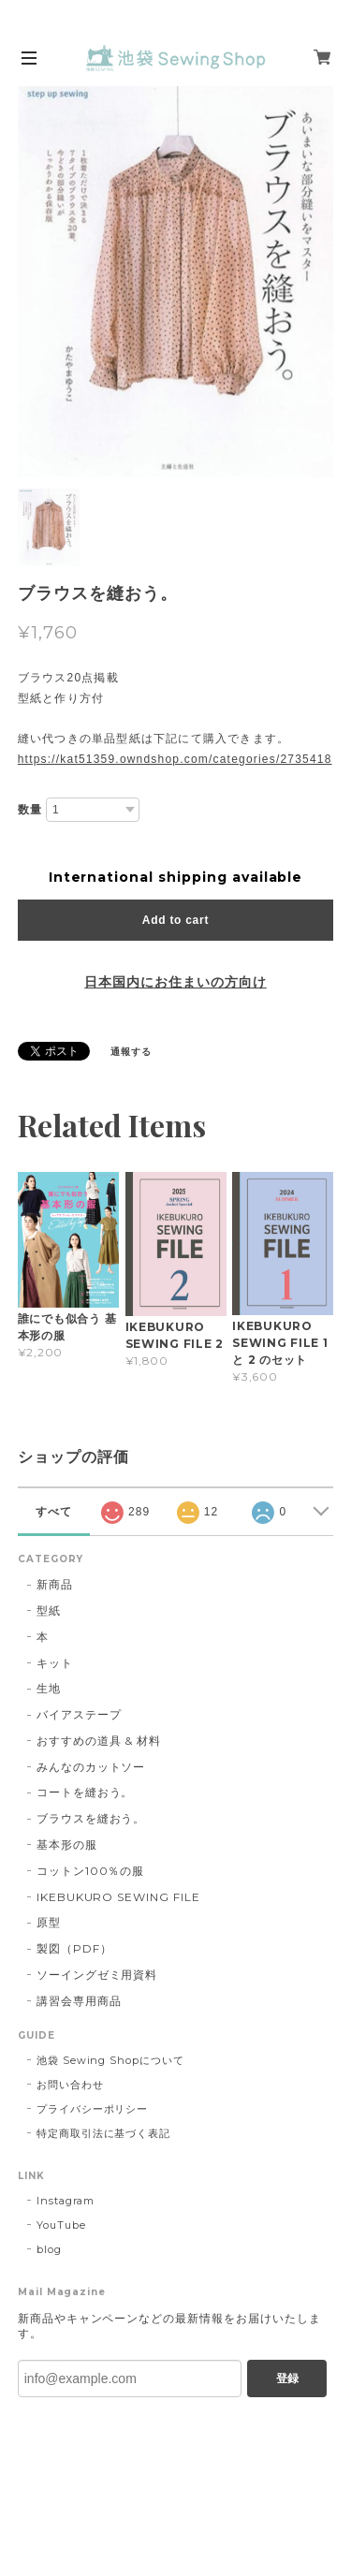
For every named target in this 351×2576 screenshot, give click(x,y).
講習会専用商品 (79, 2001)
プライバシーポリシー (93, 2108)
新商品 (55, 1584)
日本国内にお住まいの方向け (175, 981)
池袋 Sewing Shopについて (110, 2060)
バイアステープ (79, 1714)
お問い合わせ (70, 2084)
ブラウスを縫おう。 (91, 1818)
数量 (30, 809)
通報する (131, 1052)
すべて (54, 1511)
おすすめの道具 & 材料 (99, 1741)
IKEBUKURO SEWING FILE (118, 1897)
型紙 (49, 1610)
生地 (49, 1688)
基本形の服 (67, 1844)
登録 (287, 2378)
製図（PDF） (74, 1948)
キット (55, 1663)
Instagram (66, 2200)
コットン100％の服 (91, 1871)
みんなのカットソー (91, 1767)
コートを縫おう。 (85, 1792)
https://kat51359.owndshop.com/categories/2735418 (175, 759)
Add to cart (175, 920)
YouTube (61, 2225)
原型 (49, 1922)
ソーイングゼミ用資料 (97, 1975)
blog (49, 2249)
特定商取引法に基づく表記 (104, 2133)
